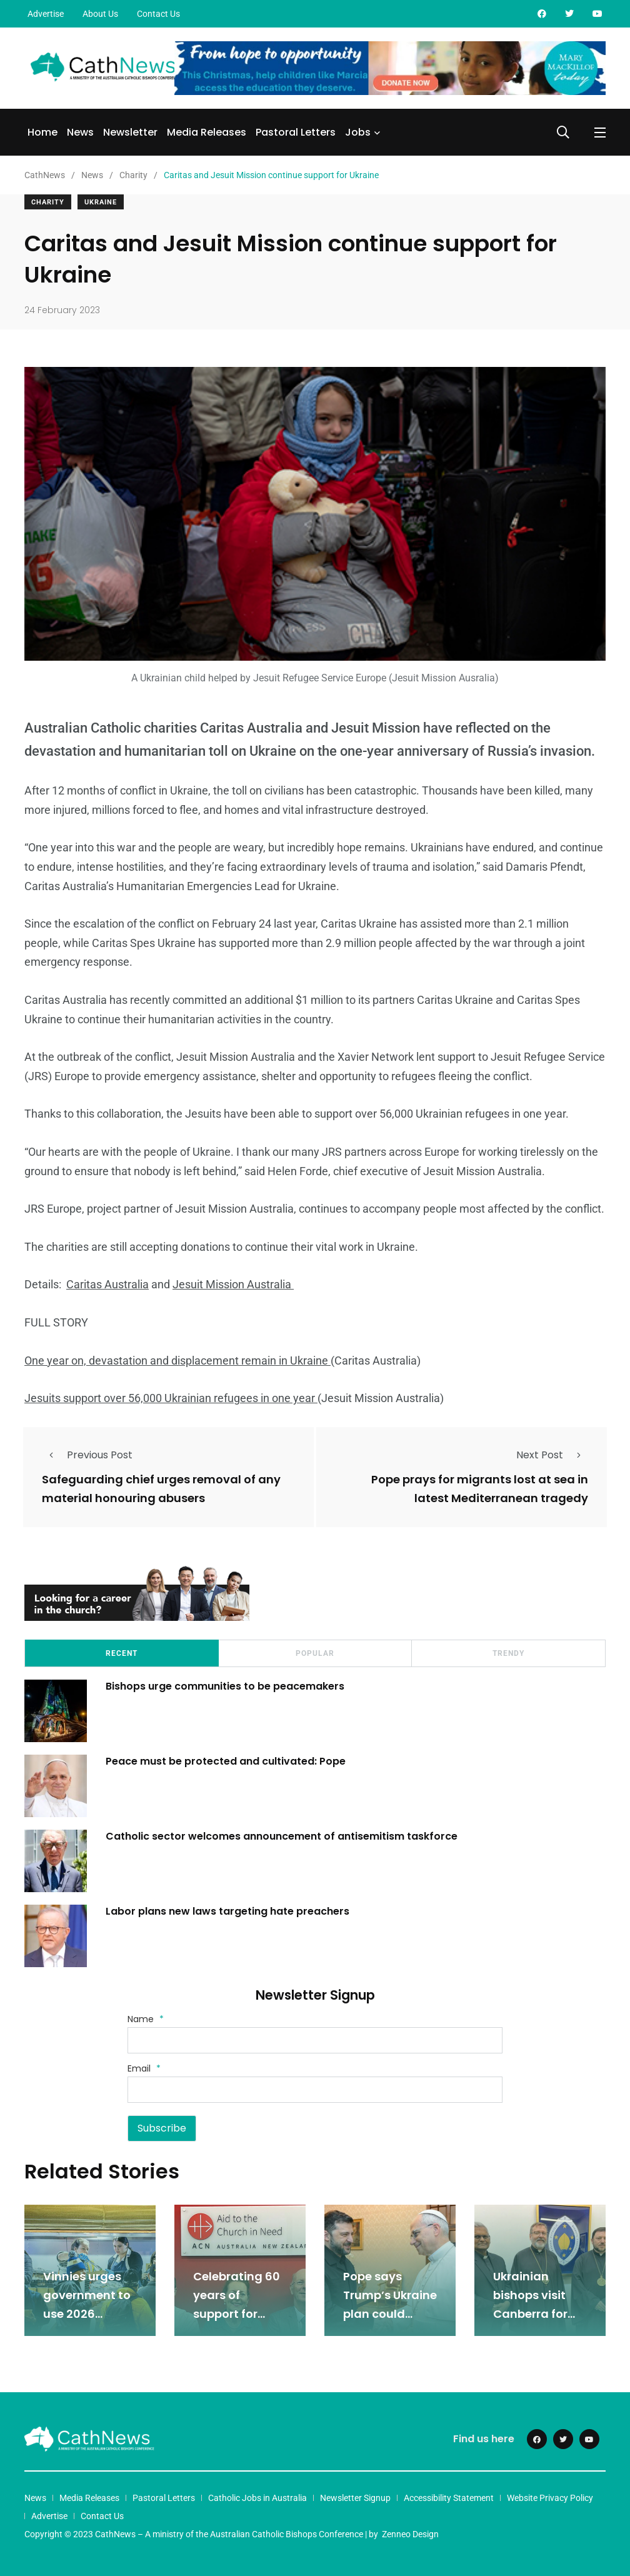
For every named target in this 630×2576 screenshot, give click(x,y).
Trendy (508, 1653)
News (80, 132)
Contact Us (158, 14)
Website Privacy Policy (550, 2498)
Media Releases (206, 132)
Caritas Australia (107, 1284)
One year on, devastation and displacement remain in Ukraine (177, 1360)
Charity (47, 202)
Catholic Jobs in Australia (257, 2498)
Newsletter (130, 132)
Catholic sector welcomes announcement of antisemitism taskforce (282, 1836)
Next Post (552, 1455)
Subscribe (162, 2128)
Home (43, 132)
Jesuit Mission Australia (233, 1284)
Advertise (46, 14)
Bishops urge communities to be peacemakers (225, 1686)
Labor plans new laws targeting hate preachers (227, 1911)
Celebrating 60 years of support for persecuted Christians (236, 2313)
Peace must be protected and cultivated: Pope (227, 1761)
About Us (100, 14)
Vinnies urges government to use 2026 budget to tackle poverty (87, 2313)
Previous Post (87, 1455)
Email (144, 2068)
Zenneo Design (410, 2534)
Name (146, 2019)
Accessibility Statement (449, 2498)
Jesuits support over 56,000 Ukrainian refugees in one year (171, 1398)
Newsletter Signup (355, 2498)
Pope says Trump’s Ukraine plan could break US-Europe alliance (390, 2313)
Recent (122, 1653)
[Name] (315, 2040)
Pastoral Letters (296, 132)
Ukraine (100, 202)
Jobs (358, 132)
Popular (315, 1653)
